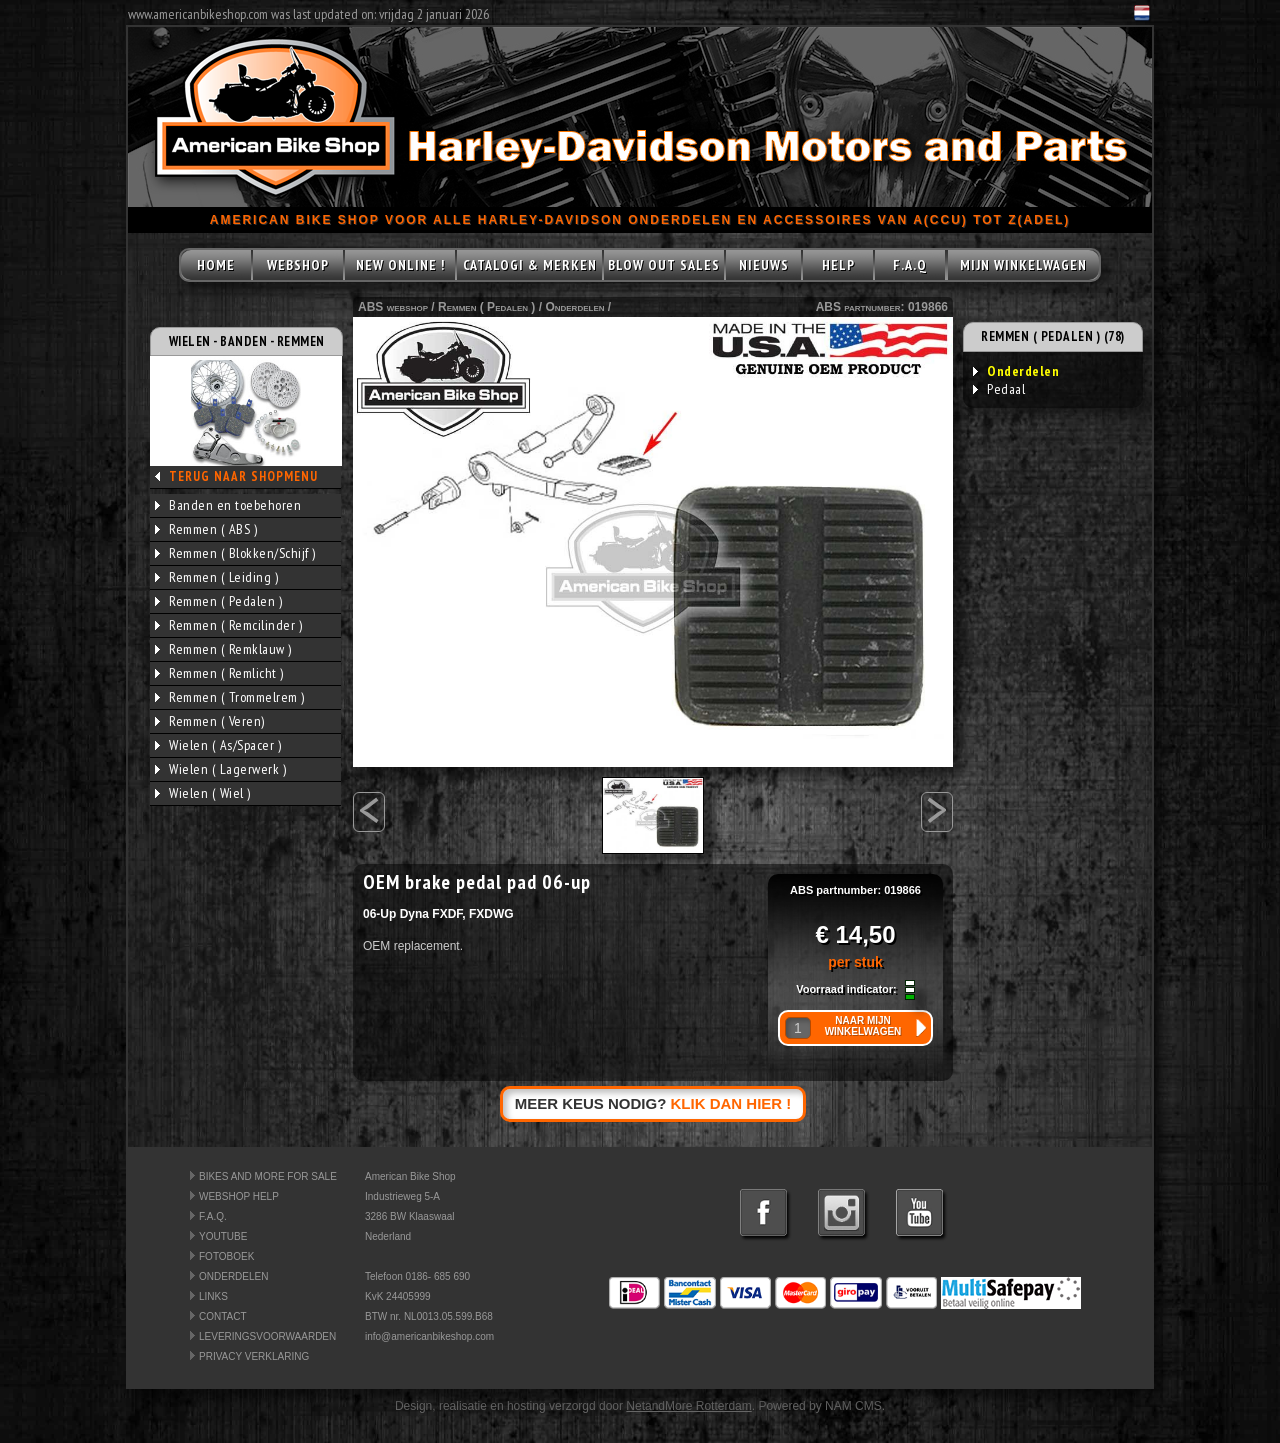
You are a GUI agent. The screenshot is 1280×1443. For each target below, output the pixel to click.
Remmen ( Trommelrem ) (230, 697)
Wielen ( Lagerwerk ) (220, 769)
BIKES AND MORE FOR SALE (268, 1176)
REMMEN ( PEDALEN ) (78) (1053, 336)
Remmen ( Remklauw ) (223, 649)
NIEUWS (764, 265)
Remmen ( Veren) (210, 721)
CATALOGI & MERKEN (530, 265)
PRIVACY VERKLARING (254, 1356)
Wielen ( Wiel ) (203, 793)
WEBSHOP (298, 265)
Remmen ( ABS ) (206, 529)
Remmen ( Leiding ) (216, 577)
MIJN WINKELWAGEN (1023, 265)
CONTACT (223, 1316)
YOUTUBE (223, 1236)
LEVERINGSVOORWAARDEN (267, 1336)
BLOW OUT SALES (664, 265)
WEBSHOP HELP (239, 1196)
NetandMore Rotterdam (688, 1406)
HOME (216, 265)
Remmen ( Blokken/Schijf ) (235, 553)
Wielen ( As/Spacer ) (218, 745)
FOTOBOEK (226, 1256)
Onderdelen (574, 307)
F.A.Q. (213, 1216)
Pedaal (999, 389)
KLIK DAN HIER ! (731, 1103)
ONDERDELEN (233, 1276)
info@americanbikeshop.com (429, 1336)
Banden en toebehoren (228, 505)
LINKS (213, 1296)
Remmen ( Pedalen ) (218, 601)
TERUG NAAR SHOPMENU (243, 476)
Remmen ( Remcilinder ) (228, 625)
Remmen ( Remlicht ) (219, 673)
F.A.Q (910, 265)
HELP (838, 265)
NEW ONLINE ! (400, 265)
